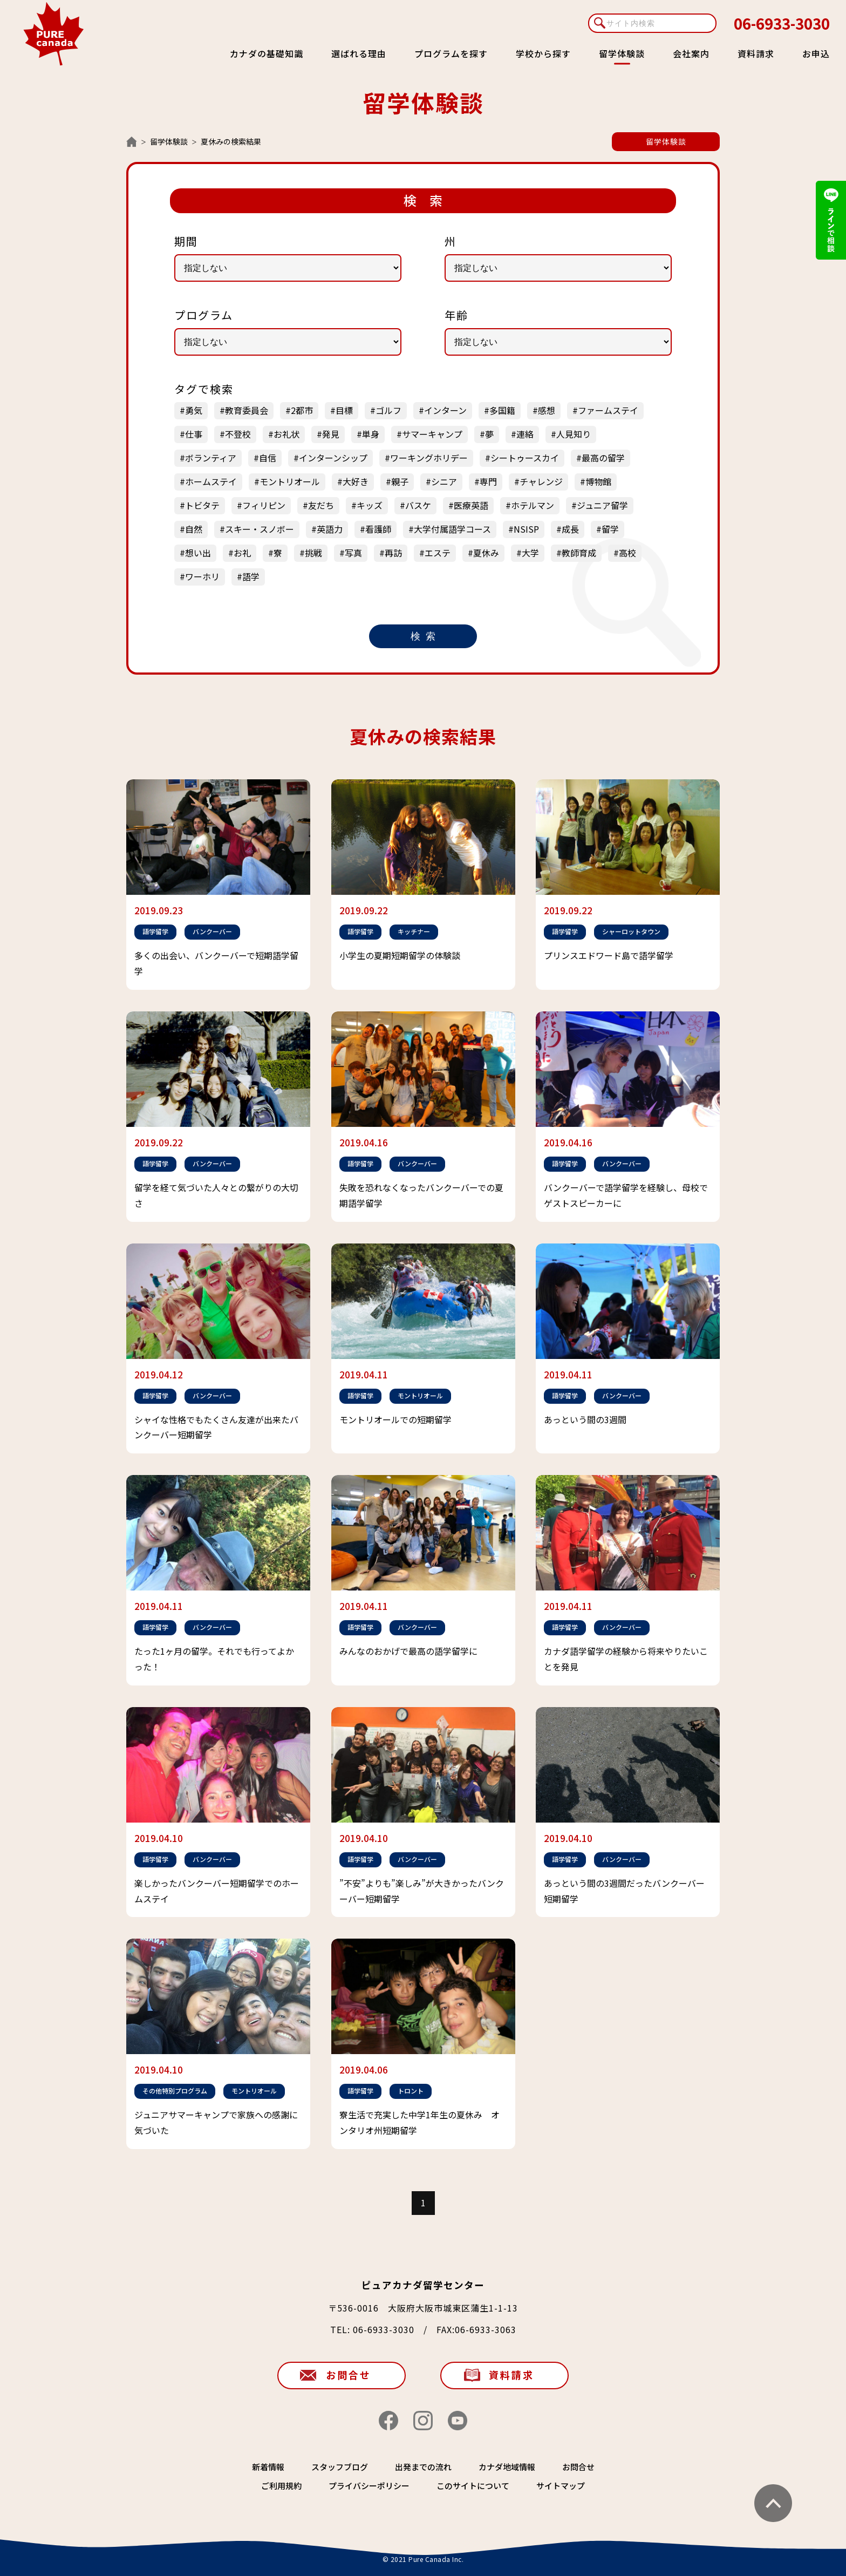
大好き (356, 481)
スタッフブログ (339, 2466)
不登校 (238, 433)
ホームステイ (211, 481)
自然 (193, 528)
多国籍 (502, 410)
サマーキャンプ (432, 433)
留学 (610, 528)
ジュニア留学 (602, 505)
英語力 (330, 528)
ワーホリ (202, 576)
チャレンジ (541, 481)
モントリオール (290, 481)
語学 (251, 576)
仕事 (193, 433)
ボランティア (210, 457)
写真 (353, 552)
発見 (330, 433)
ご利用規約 (281, 2485)
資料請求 (756, 53)
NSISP (526, 528)
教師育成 (579, 552)
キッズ (370, 505)
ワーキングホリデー (429, 457)
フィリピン (263, 505)
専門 (488, 481)
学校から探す (543, 53)
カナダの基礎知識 (266, 53)
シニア (444, 481)
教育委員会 (246, 410)
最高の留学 (603, 457)
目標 (344, 410)
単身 (370, 433)
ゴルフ (388, 410)
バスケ (418, 505)
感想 (546, 410)
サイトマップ (560, 2485)
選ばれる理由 (358, 53)
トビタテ (202, 505)
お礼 (242, 552)
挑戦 (313, 552)
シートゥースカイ (524, 457)
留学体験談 (169, 141)
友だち (321, 505)
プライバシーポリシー (369, 2485)
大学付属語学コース (452, 528)
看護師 (378, 528)
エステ (438, 552)
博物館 (598, 481)
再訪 (393, 552)
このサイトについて (472, 2485)
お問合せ (348, 2375)
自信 (267, 457)
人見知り (573, 433)
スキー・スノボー (259, 528)
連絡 (525, 433)
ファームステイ (608, 410)
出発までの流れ (423, 2466)
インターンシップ (333, 457)
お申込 (816, 53)
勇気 (193, 410)
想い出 (198, 552)
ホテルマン (532, 505)
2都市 (302, 410)
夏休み (486, 552)
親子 (399, 481)
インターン (445, 410)
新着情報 (268, 2466)
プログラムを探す (451, 53)
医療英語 (471, 505)
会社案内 (691, 53)
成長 (570, 528)
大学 (530, 552)
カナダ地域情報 (507, 2466)
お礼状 (286, 433)
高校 (627, 552)
